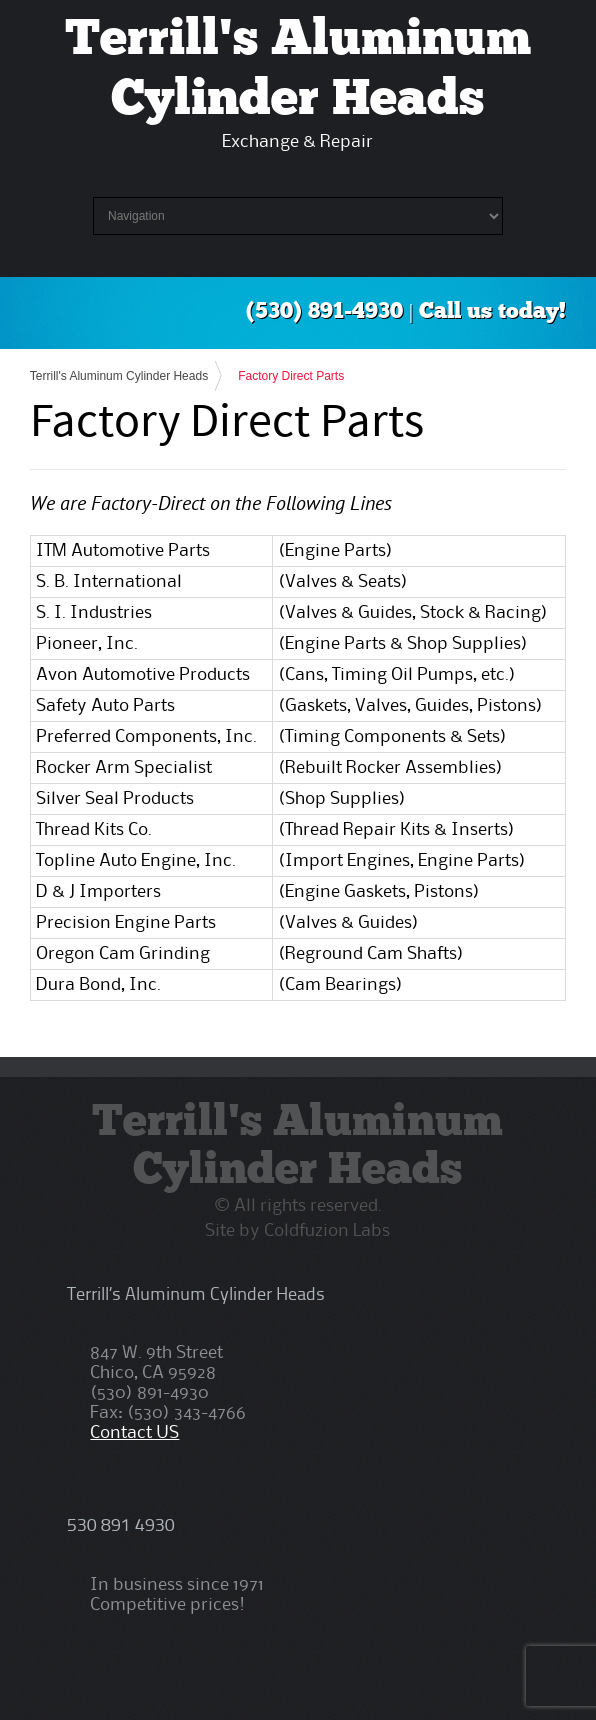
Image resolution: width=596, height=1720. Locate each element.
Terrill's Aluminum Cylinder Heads (119, 376)
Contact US (134, 1433)
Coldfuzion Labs (327, 1231)
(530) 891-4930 (324, 312)
